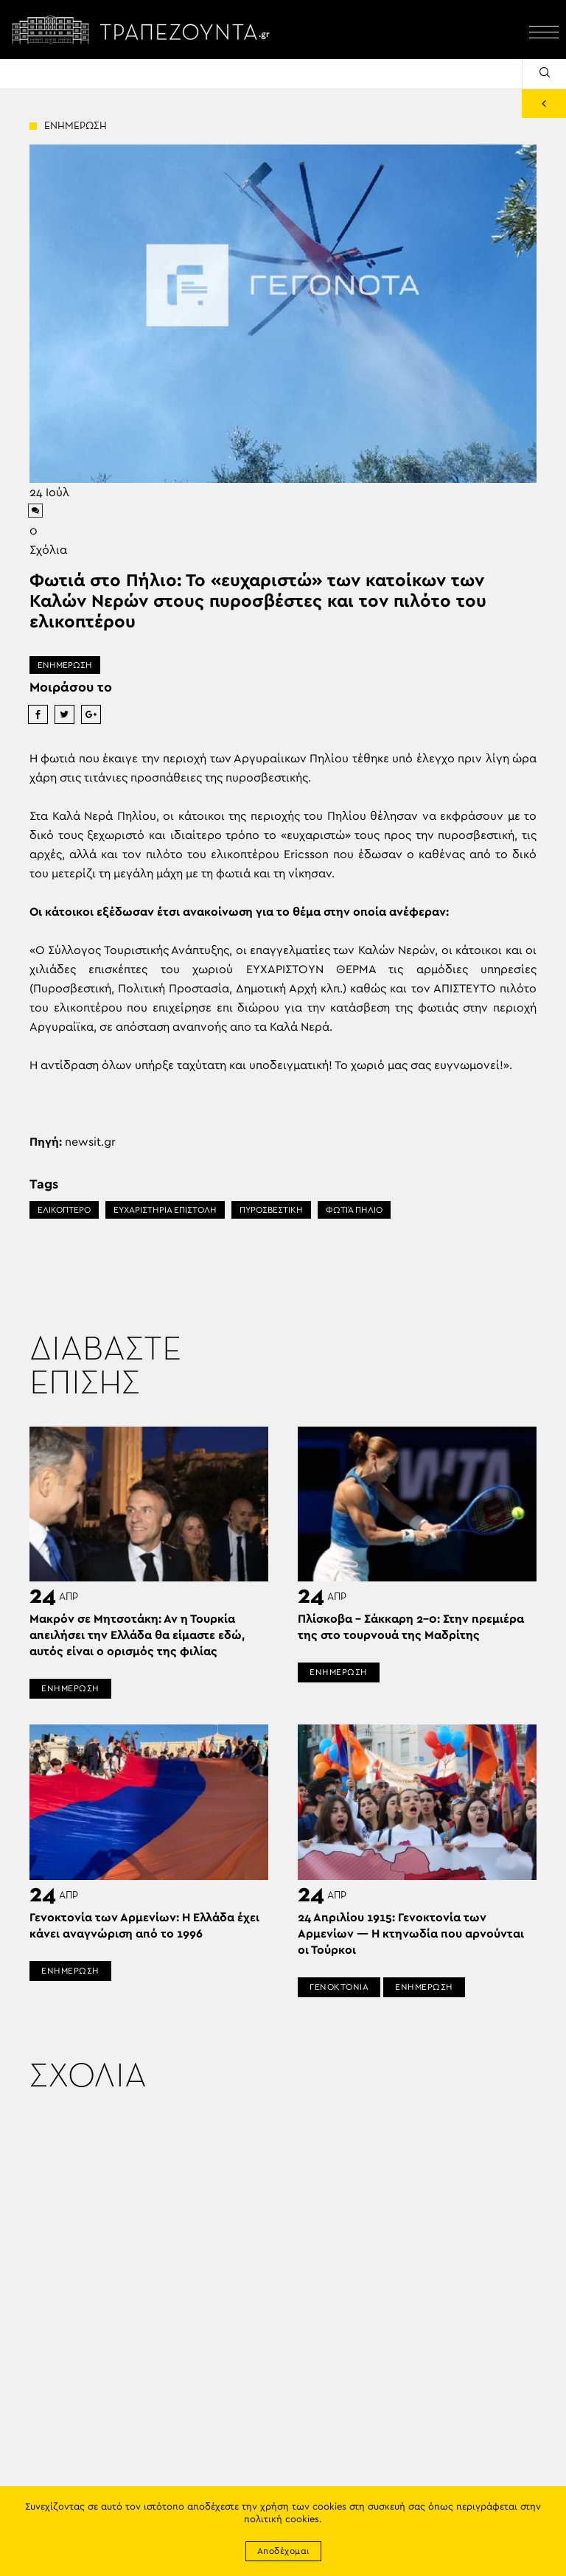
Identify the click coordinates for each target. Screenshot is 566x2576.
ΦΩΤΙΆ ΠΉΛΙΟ (354, 1209)
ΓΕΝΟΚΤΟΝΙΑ (339, 1987)
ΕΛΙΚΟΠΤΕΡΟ (64, 1209)
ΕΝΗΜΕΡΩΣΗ (65, 665)
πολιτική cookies (281, 2519)
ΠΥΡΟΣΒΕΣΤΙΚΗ (271, 1209)
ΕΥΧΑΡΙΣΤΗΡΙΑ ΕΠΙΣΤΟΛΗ (165, 1209)
